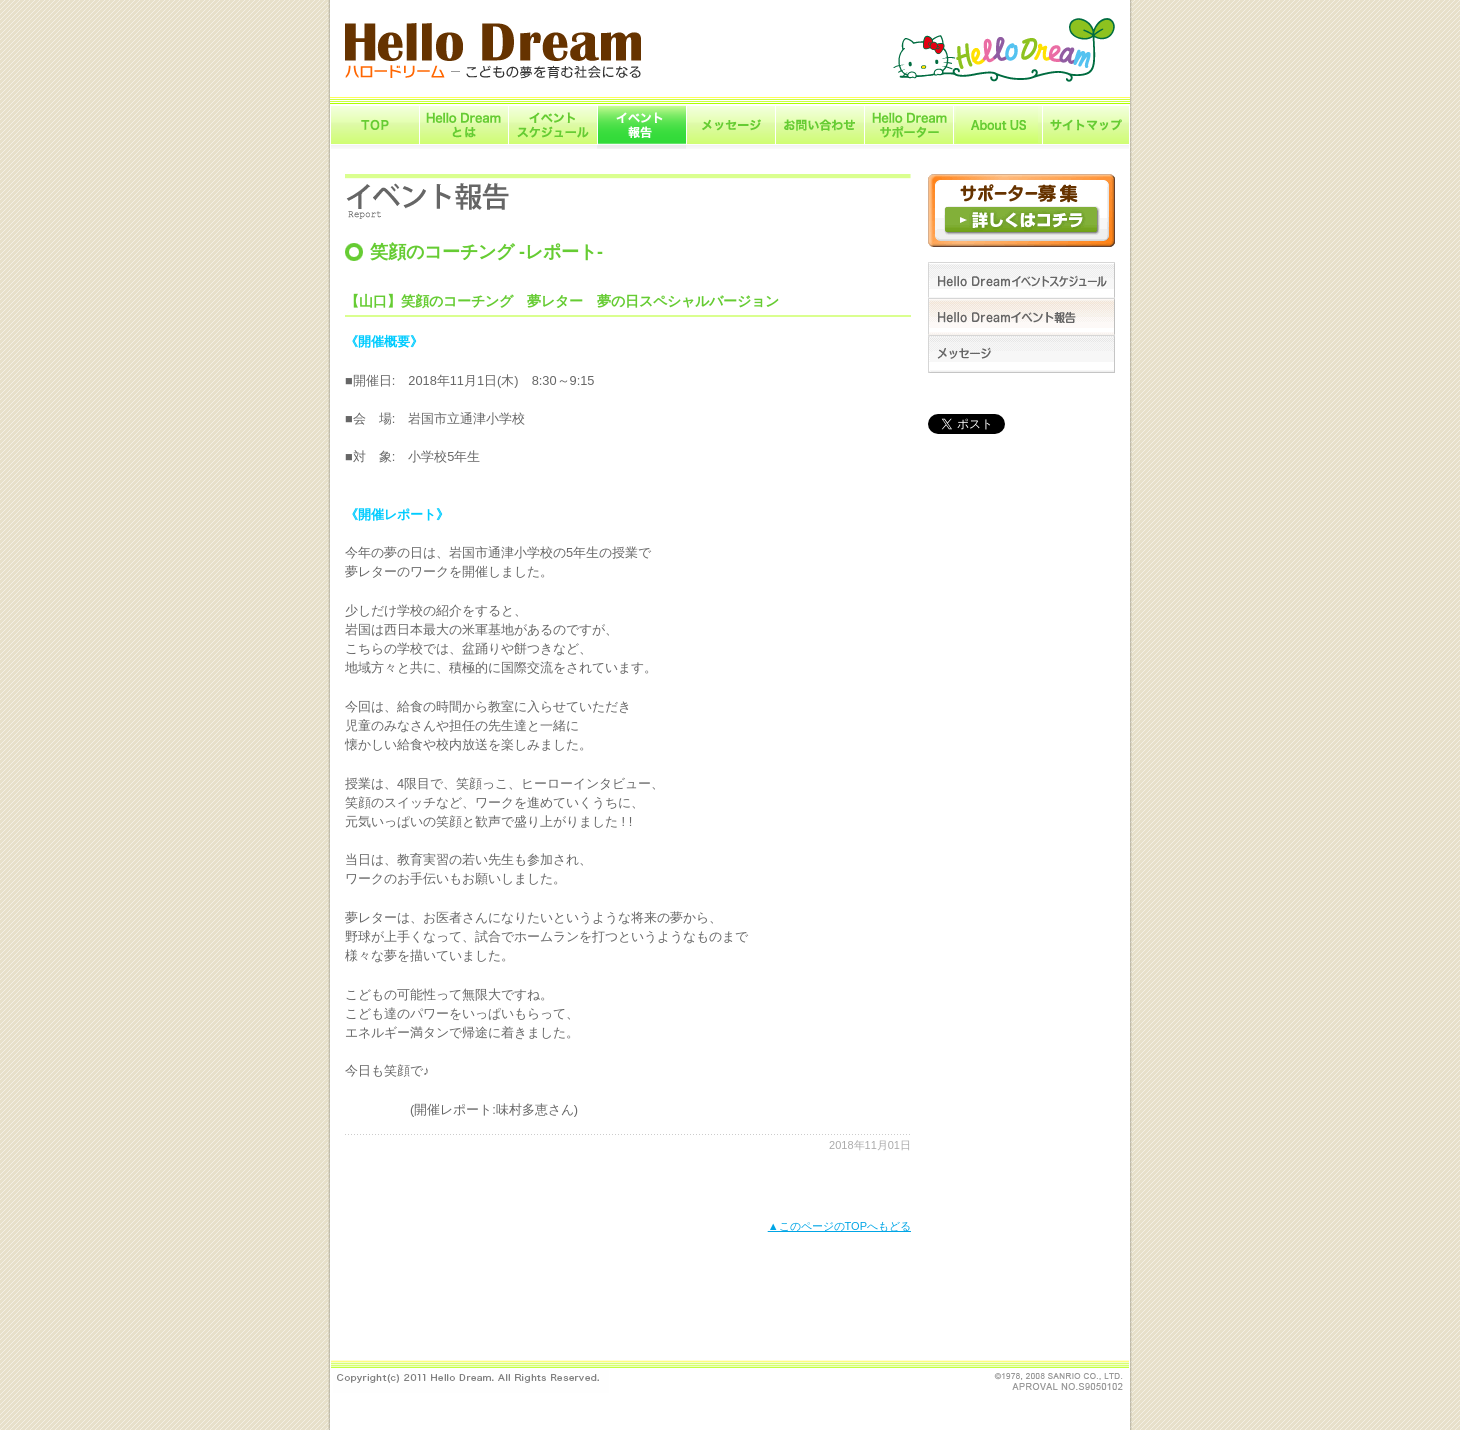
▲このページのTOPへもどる (839, 1226)
